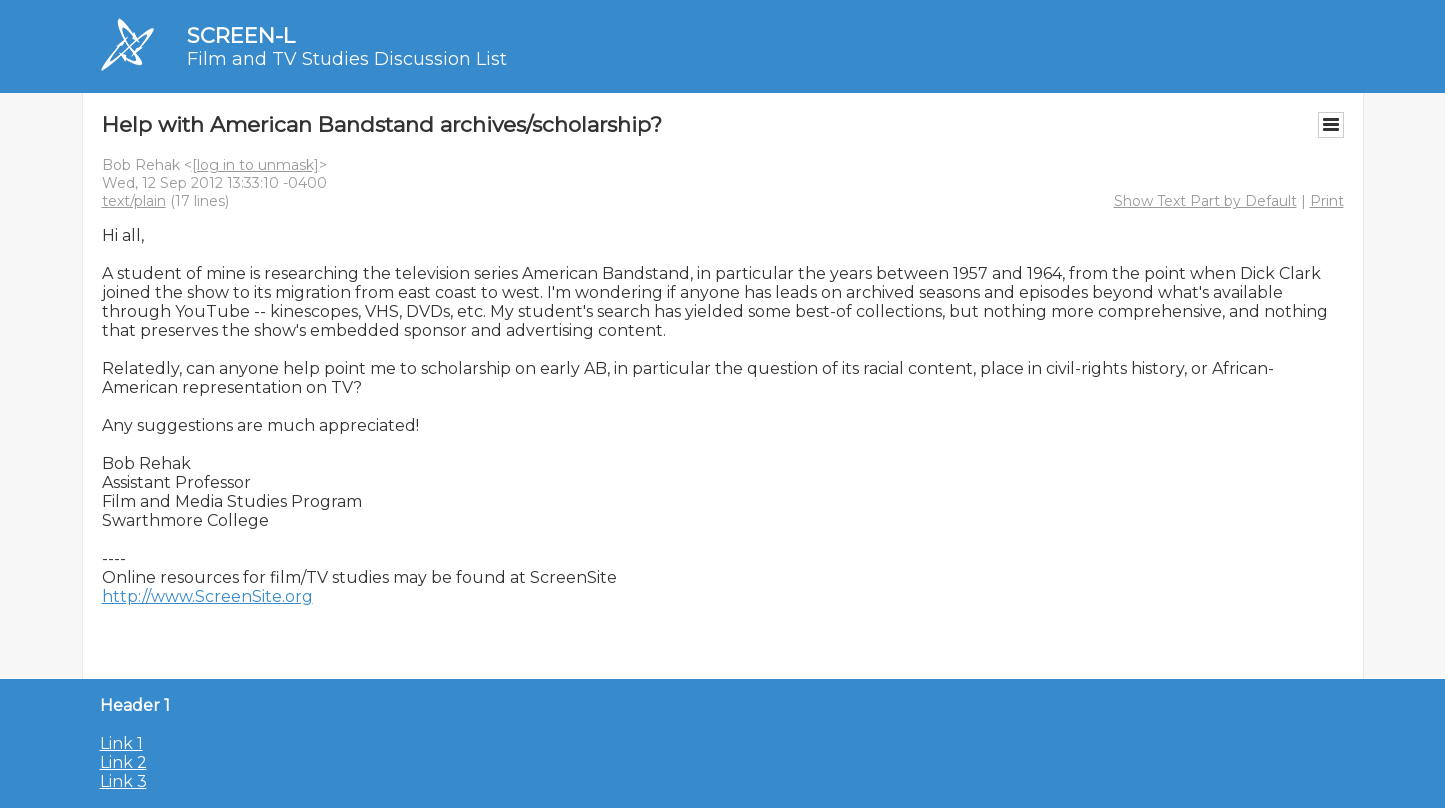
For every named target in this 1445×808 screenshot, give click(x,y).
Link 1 (121, 743)
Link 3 (123, 781)
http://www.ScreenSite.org (207, 596)
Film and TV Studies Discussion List (347, 59)
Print (1327, 201)
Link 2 (123, 762)
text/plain (134, 201)
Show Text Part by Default (1205, 201)
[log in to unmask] (255, 165)
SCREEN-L (241, 35)
